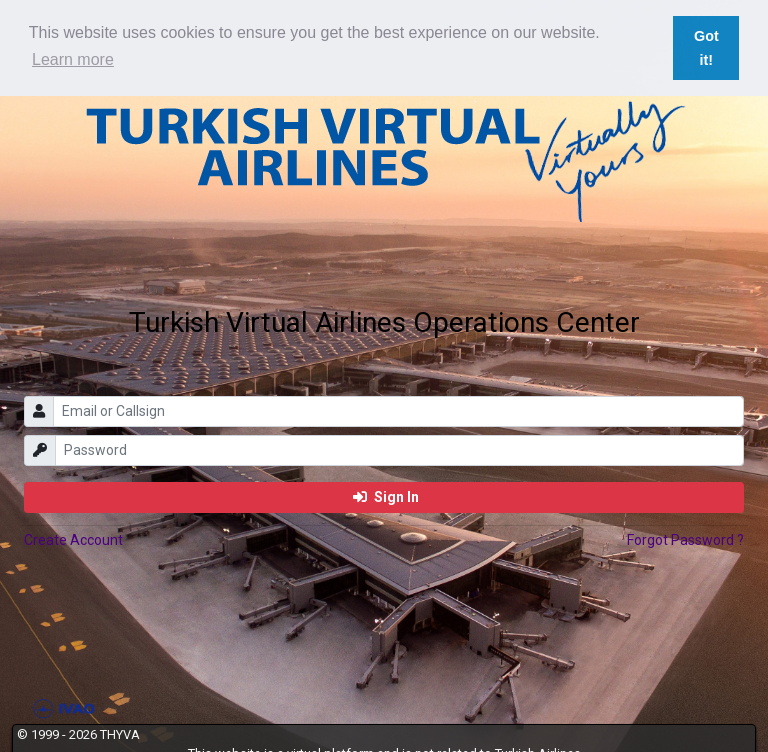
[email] (399, 411)
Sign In (386, 497)
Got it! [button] (706, 48)
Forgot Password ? (685, 540)
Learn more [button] (73, 59)
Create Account (73, 540)
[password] (400, 450)
